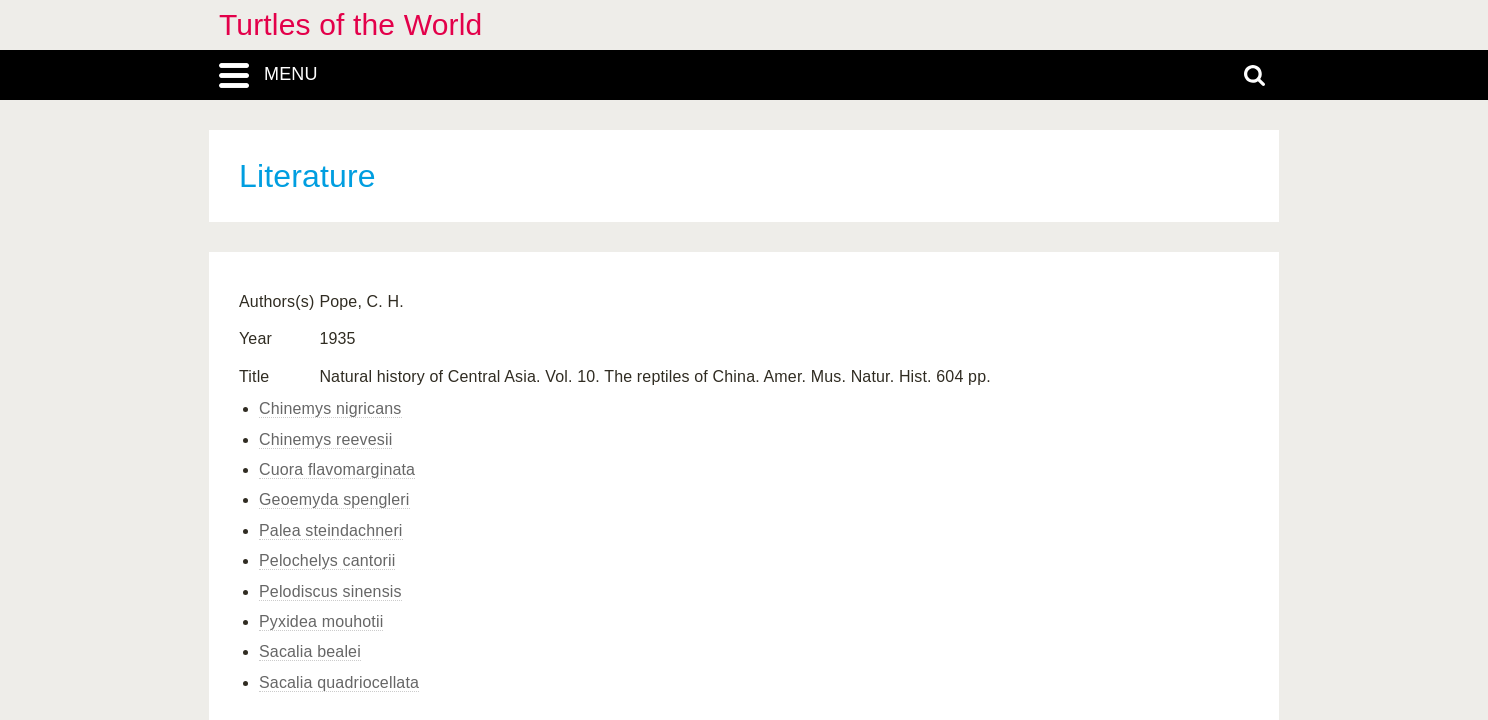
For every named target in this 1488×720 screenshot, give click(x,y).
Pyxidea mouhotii (321, 621)
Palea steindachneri (331, 530)
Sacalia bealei (310, 651)
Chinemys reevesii (325, 439)
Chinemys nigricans (330, 408)
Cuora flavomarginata (337, 469)
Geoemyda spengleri (334, 499)
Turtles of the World (350, 24)
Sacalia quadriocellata (339, 682)
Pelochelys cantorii (327, 560)
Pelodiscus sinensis (330, 591)
